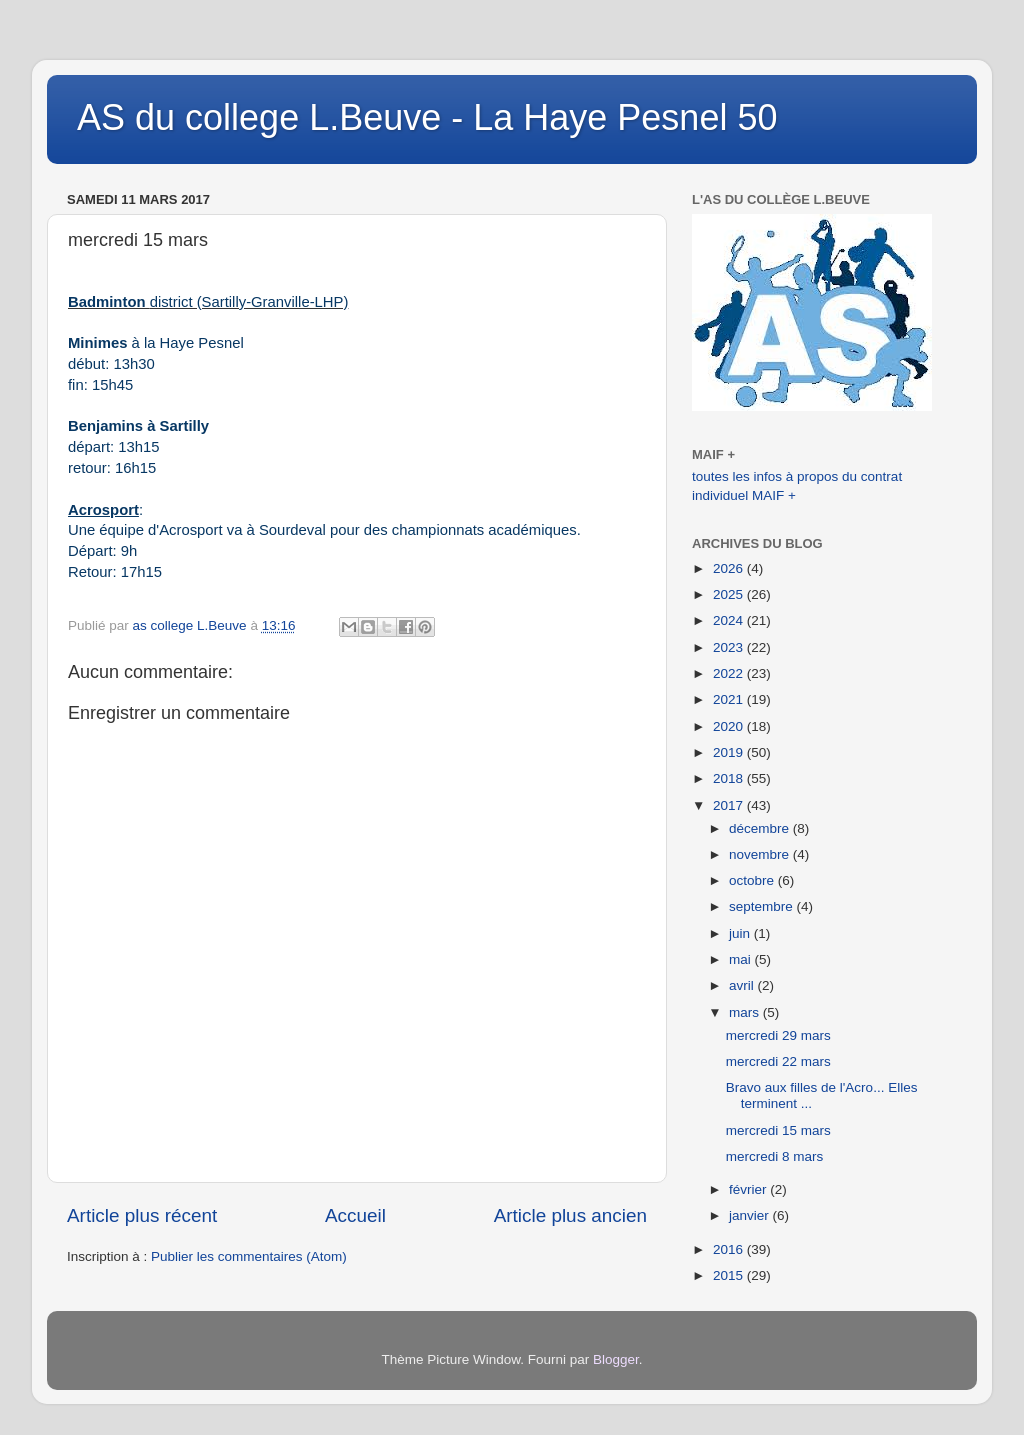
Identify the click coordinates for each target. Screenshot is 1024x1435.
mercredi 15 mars (778, 1130)
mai (742, 959)
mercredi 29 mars (778, 1035)
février (749, 1189)
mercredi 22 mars (778, 1061)
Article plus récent (142, 1215)
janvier (751, 1215)
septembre (763, 906)
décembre (761, 828)
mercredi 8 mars (775, 1156)
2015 (730, 1275)
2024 (730, 620)
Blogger (616, 1359)
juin (741, 933)
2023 (730, 647)
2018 (730, 778)
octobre (753, 880)
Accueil (355, 1215)
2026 (730, 568)
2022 (730, 673)
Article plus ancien (570, 1215)
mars (746, 1012)
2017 (730, 805)
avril (743, 985)
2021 (730, 699)
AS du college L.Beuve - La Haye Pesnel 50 (427, 117)
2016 (730, 1249)
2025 (730, 594)
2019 (730, 752)
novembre (761, 854)
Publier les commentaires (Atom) (249, 1256)
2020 (730, 726)
